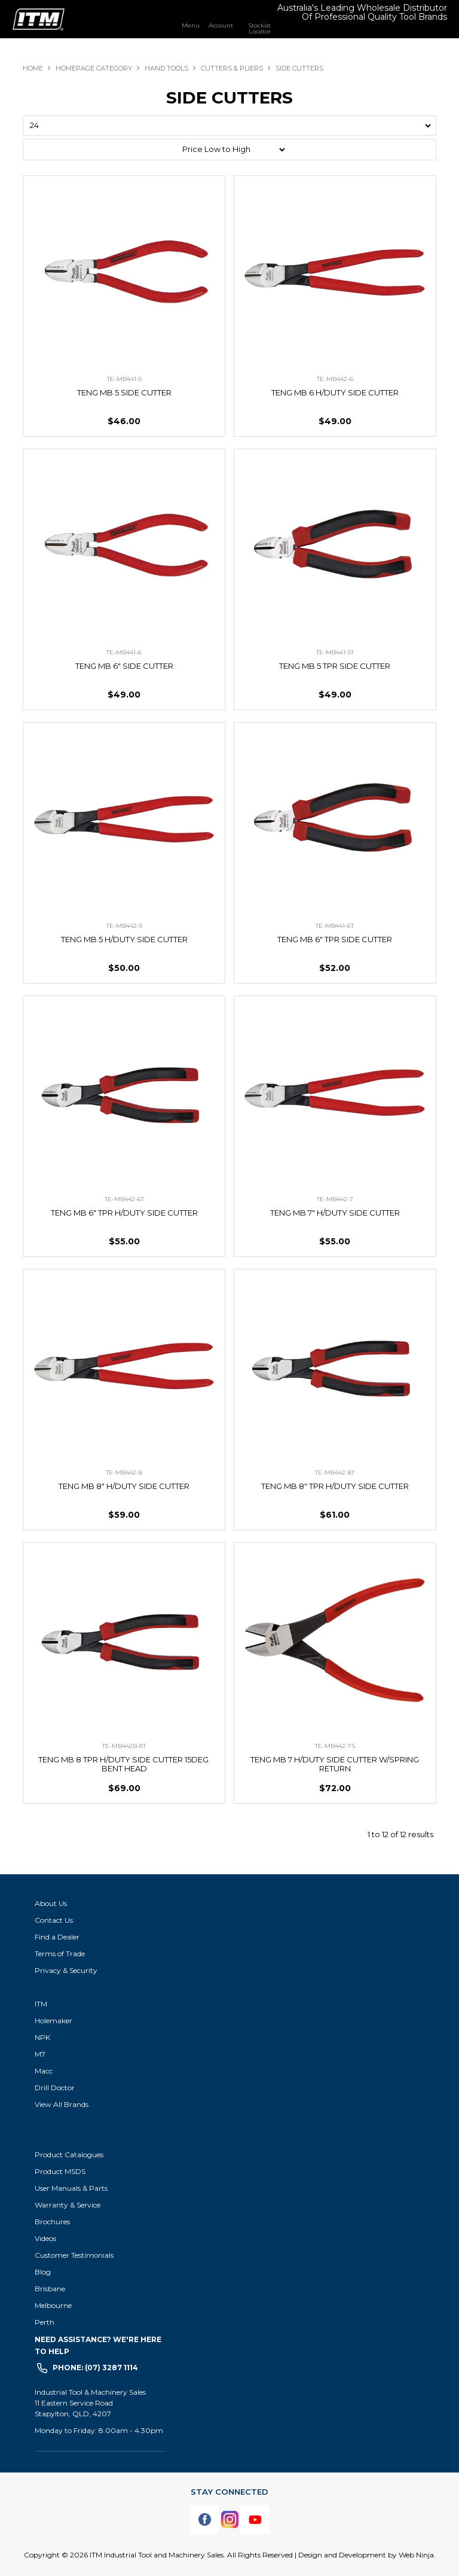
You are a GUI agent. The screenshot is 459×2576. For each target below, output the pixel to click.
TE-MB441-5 (124, 379)
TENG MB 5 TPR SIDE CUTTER (334, 666)
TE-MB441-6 (124, 652)
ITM (41, 2003)
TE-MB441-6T (335, 926)
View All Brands (61, 2104)
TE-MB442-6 (335, 379)
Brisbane (50, 2288)
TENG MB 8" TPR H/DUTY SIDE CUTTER (335, 1486)
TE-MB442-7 (335, 1199)
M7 (40, 2054)
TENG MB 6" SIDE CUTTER (124, 666)
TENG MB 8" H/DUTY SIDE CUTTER (124, 1486)
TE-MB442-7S (335, 1746)
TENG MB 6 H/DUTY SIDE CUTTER (335, 392)
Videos (45, 2238)
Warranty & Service (67, 2204)
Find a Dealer (57, 1936)
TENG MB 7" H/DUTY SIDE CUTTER (335, 1212)
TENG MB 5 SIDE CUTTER (124, 392)
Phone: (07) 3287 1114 (95, 2367)
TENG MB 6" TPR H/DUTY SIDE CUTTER (124, 1212)
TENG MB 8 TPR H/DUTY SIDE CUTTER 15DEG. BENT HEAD (124, 1764)
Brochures (52, 2221)
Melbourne (53, 2305)
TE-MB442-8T (334, 1472)
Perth (44, 2322)
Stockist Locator (259, 28)
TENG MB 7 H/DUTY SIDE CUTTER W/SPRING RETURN (334, 1764)
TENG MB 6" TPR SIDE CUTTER (334, 939)
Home (33, 68)
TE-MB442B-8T (124, 1746)
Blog (43, 2271)
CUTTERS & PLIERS (232, 68)
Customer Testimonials (74, 2255)
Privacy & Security (67, 1970)
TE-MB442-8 (124, 1472)
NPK (42, 2037)
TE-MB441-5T (335, 652)
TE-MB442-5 (124, 926)
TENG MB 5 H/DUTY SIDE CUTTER (124, 939)
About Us (51, 1903)
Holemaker (53, 2020)
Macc (44, 2070)
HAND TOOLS (166, 68)
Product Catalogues (69, 2154)
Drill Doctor (55, 2087)
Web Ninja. (417, 2554)
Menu (191, 25)
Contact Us (54, 1920)
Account (221, 25)
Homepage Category (94, 68)
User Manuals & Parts (71, 2188)
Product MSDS (60, 2171)
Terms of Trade (60, 1953)
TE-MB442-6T (124, 1199)
